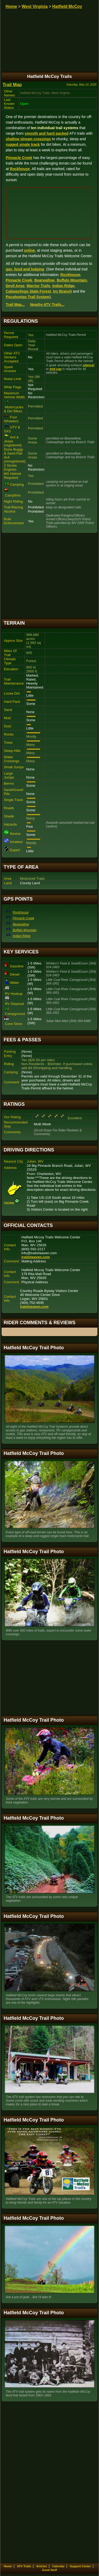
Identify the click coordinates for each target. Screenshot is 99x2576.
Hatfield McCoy (67, 6)
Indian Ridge (63, 286)
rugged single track (23, 144)
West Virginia (35, 6)
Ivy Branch (62, 291)
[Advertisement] (49, 575)
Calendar (58, 2566)
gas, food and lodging (25, 269)
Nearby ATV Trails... (47, 304)
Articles (41, 2566)
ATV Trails (24, 2566)
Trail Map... (15, 304)
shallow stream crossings (28, 139)
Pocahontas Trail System (28, 297)
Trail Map (12, 84)
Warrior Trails (38, 286)
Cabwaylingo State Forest (28, 291)
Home (11, 6)
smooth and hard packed (46, 133)
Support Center (80, 2566)
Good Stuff (49, 2570)
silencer (89, 365)
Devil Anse (15, 286)
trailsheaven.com (35, 1257)
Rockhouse (20, 169)
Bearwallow (44, 280)
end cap (56, 369)
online (29, 250)
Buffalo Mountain (72, 280)
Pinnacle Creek (19, 158)
